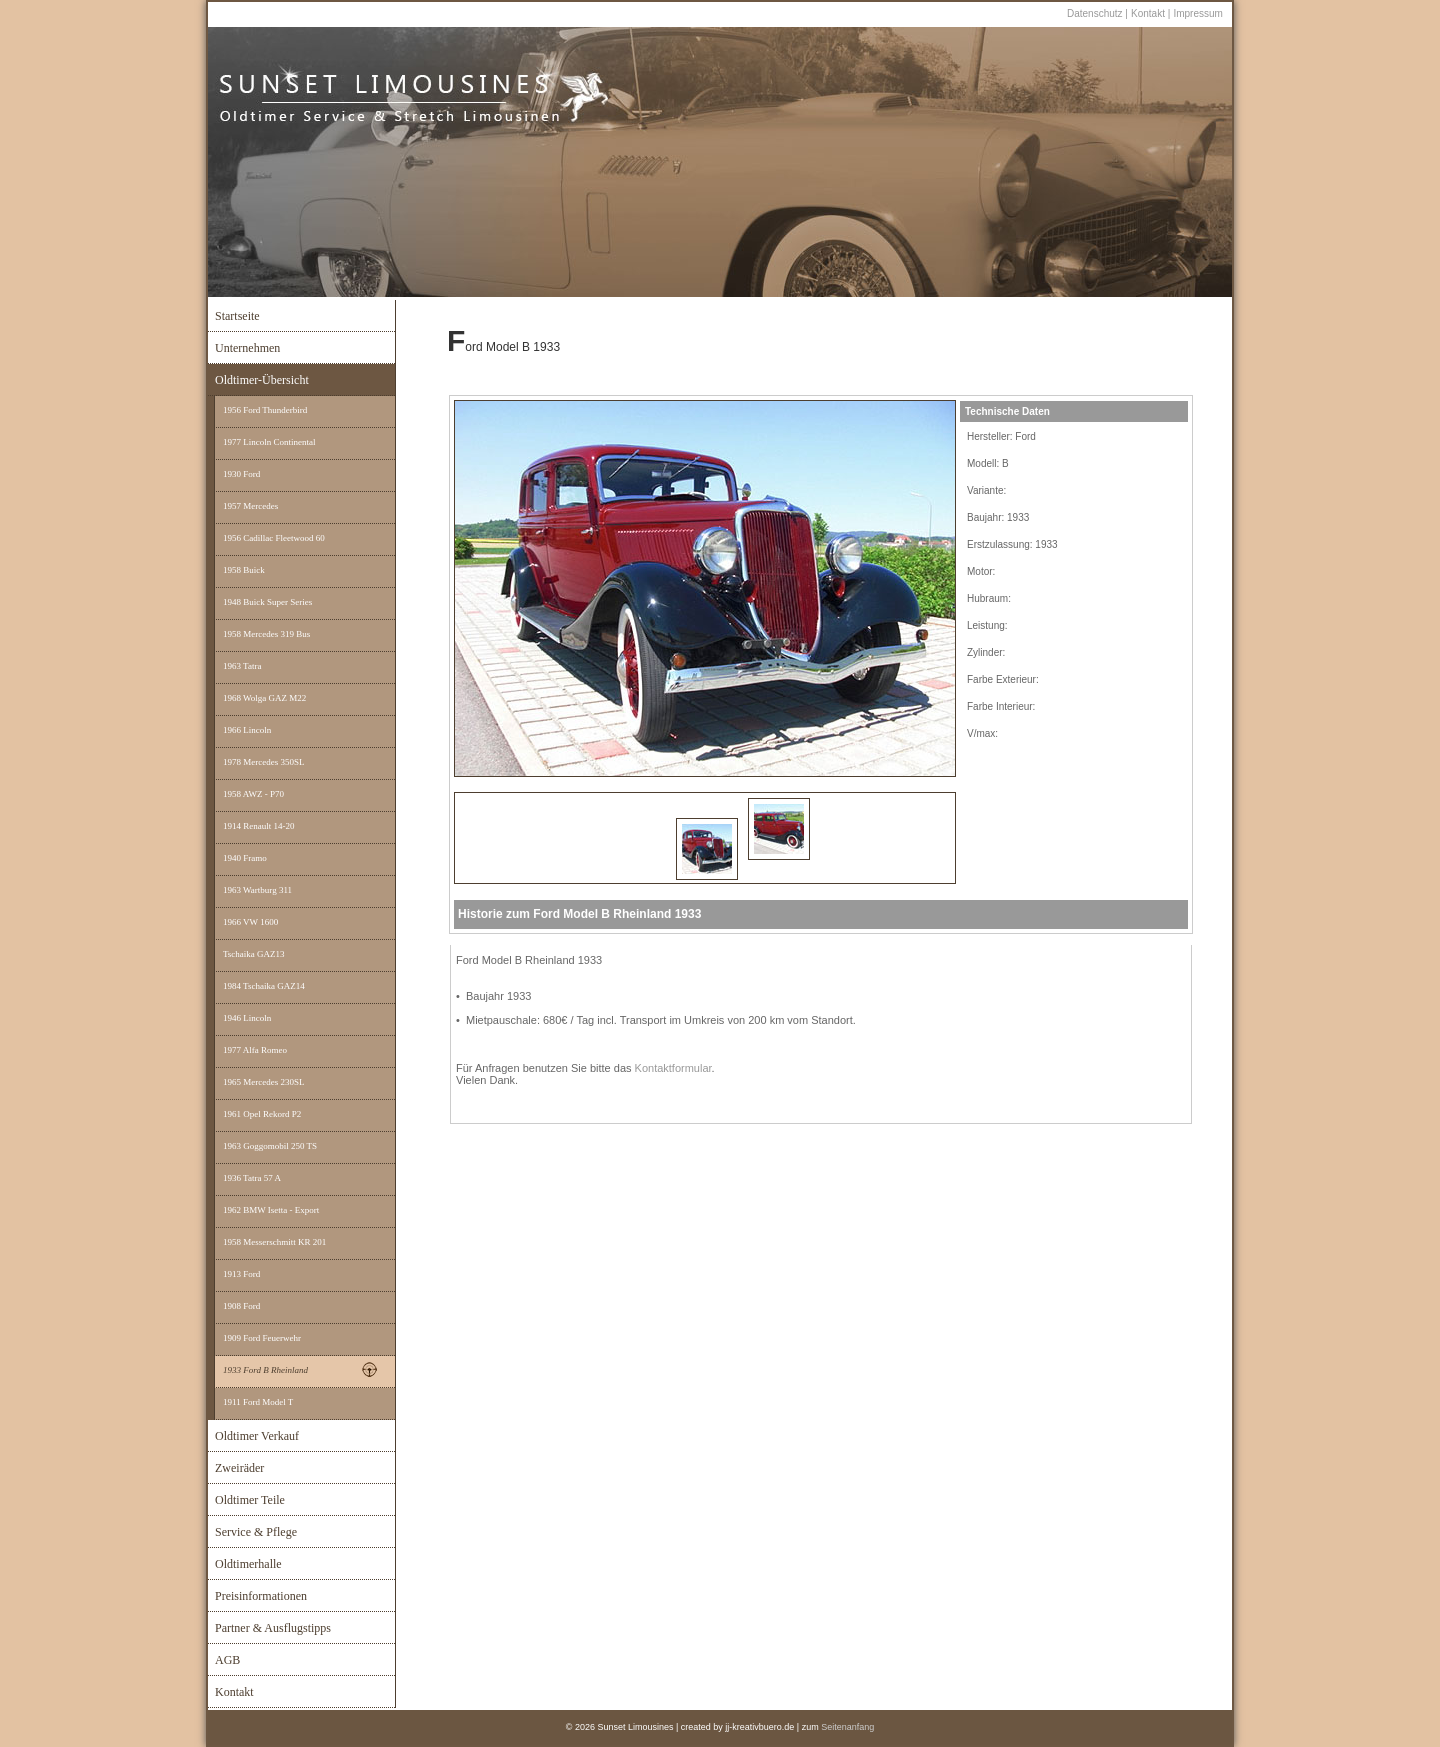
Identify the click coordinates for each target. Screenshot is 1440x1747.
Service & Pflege (256, 1532)
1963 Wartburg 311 (257, 890)
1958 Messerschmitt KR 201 (274, 1242)
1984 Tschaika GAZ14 (264, 986)
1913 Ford (241, 1274)
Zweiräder (239, 1468)
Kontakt (1149, 13)
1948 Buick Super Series (267, 602)
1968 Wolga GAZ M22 (264, 698)
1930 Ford (241, 474)
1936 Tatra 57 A (252, 1178)
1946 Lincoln (247, 1018)
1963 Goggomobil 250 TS (270, 1146)
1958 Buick (244, 570)
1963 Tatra (242, 666)
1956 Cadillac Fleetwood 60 (274, 538)
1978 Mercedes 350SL (263, 762)
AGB (227, 1660)
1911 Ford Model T (258, 1402)
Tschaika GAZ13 (254, 954)
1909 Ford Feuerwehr (262, 1338)
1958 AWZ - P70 (253, 794)
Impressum (1197, 13)
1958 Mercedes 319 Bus (266, 634)
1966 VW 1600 (250, 922)
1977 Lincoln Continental (269, 442)
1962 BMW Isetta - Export (271, 1210)
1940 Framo (245, 858)
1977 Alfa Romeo (255, 1050)
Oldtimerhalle (248, 1564)
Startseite (237, 316)
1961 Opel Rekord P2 (262, 1114)
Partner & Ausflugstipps (273, 1628)
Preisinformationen (261, 1596)
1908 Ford (241, 1306)
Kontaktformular (673, 1068)
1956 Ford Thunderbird (265, 410)
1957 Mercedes (250, 506)
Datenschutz (1095, 13)
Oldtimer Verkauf (257, 1436)
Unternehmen (247, 348)
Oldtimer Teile (250, 1500)
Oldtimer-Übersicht (262, 380)
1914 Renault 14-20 (259, 826)
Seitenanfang (847, 1727)
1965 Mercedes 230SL (263, 1082)
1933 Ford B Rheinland (265, 1370)
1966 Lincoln (247, 730)
